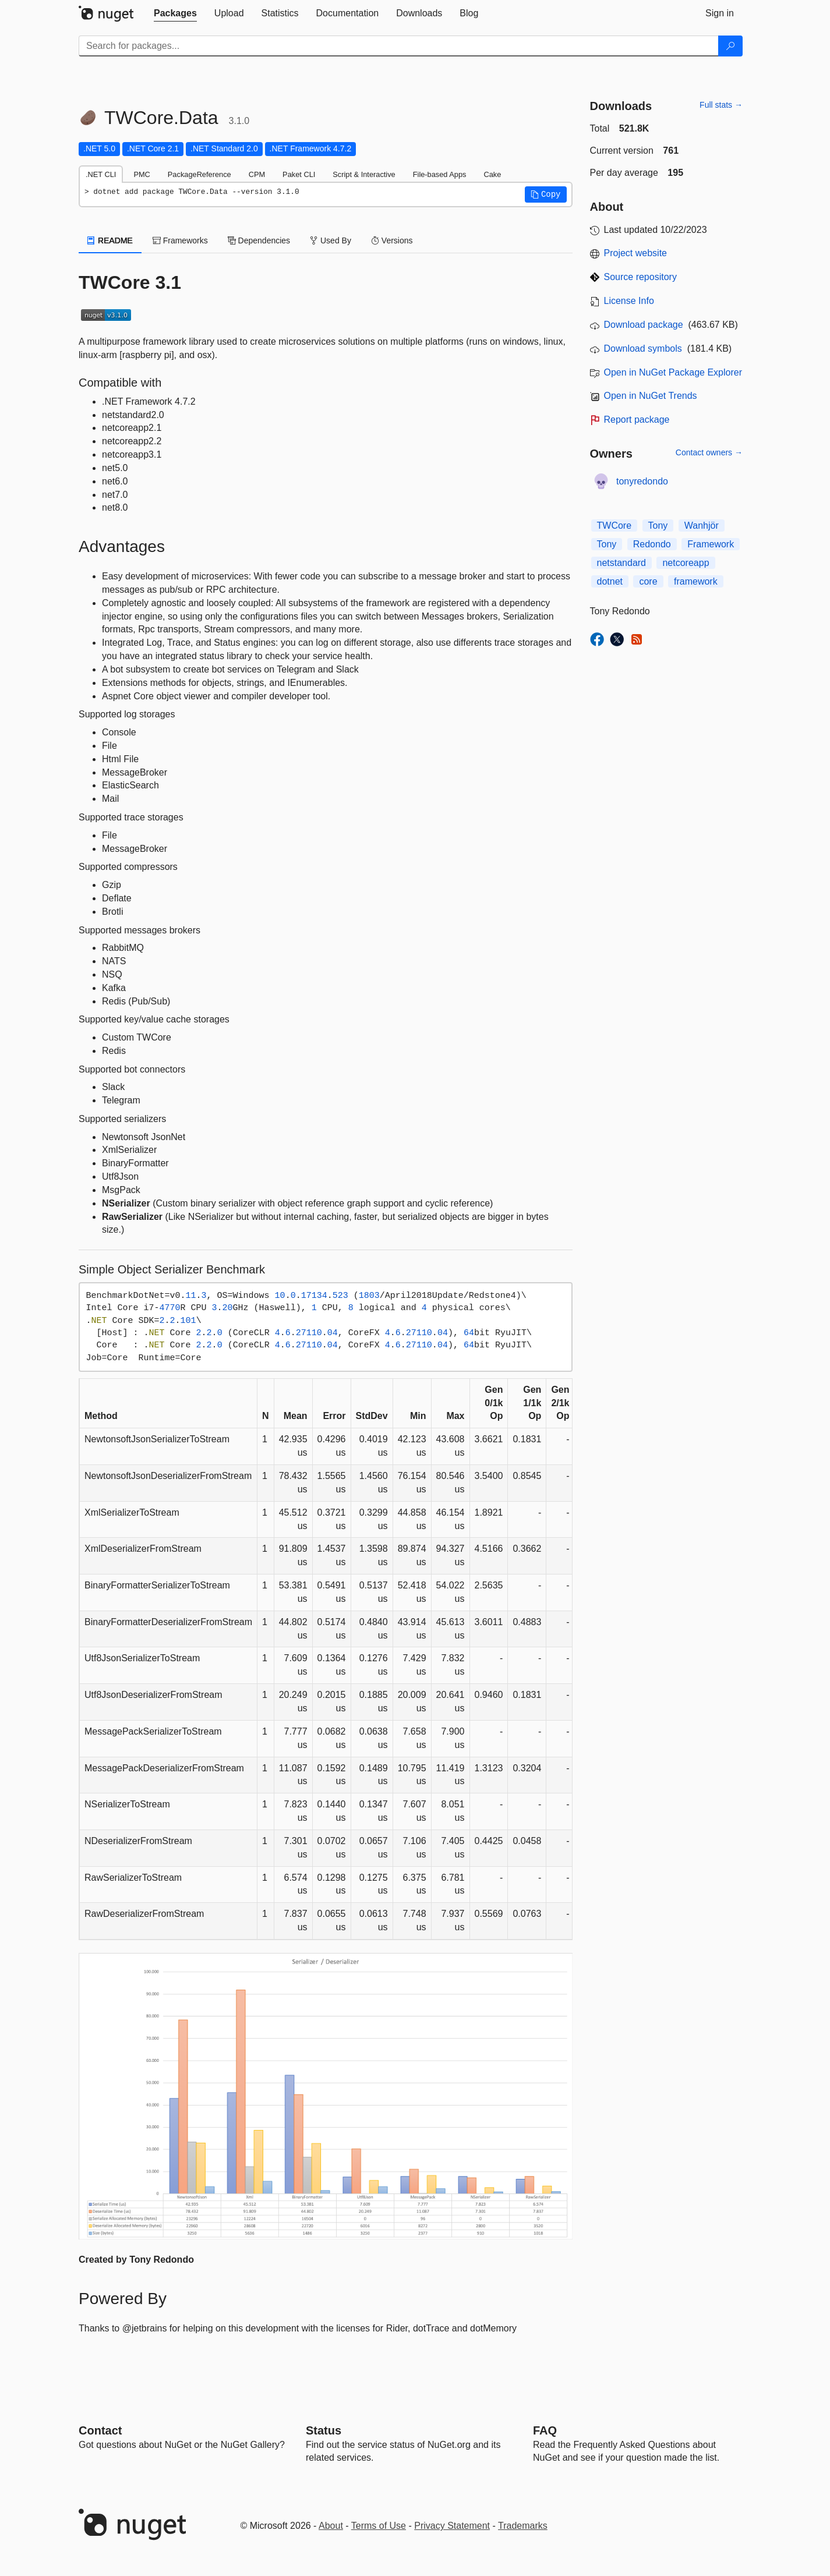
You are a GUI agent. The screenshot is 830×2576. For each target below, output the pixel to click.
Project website (635, 253)
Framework (710, 544)
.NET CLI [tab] (101, 174)
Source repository (640, 277)
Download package (643, 325)
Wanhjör (701, 525)
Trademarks (523, 2526)
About (331, 2526)
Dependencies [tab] (259, 240)
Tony (658, 525)
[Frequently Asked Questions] (545, 2430)
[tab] (175, 13)
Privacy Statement (452, 2526)
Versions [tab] (392, 240)
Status (323, 2430)
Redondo (652, 544)
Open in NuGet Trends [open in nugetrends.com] (650, 396)
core (648, 581)
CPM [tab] (257, 174)
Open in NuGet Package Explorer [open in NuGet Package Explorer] (673, 372)
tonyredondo (642, 481)
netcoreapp (685, 563)
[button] (546, 194)
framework (696, 581)
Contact (100, 2430)
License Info (629, 301)
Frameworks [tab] (180, 240)
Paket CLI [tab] (298, 174)
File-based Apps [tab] (440, 174)
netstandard (622, 563)
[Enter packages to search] (399, 46)
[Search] (730, 46)
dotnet (610, 581)
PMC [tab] (141, 174)
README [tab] (110, 240)
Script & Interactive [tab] (364, 174)
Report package (637, 419)
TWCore (614, 525)
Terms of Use (378, 2526)
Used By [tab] (330, 240)
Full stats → (721, 104)
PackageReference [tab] (199, 174)
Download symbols (643, 348)
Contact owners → (709, 452)
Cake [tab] (492, 174)
